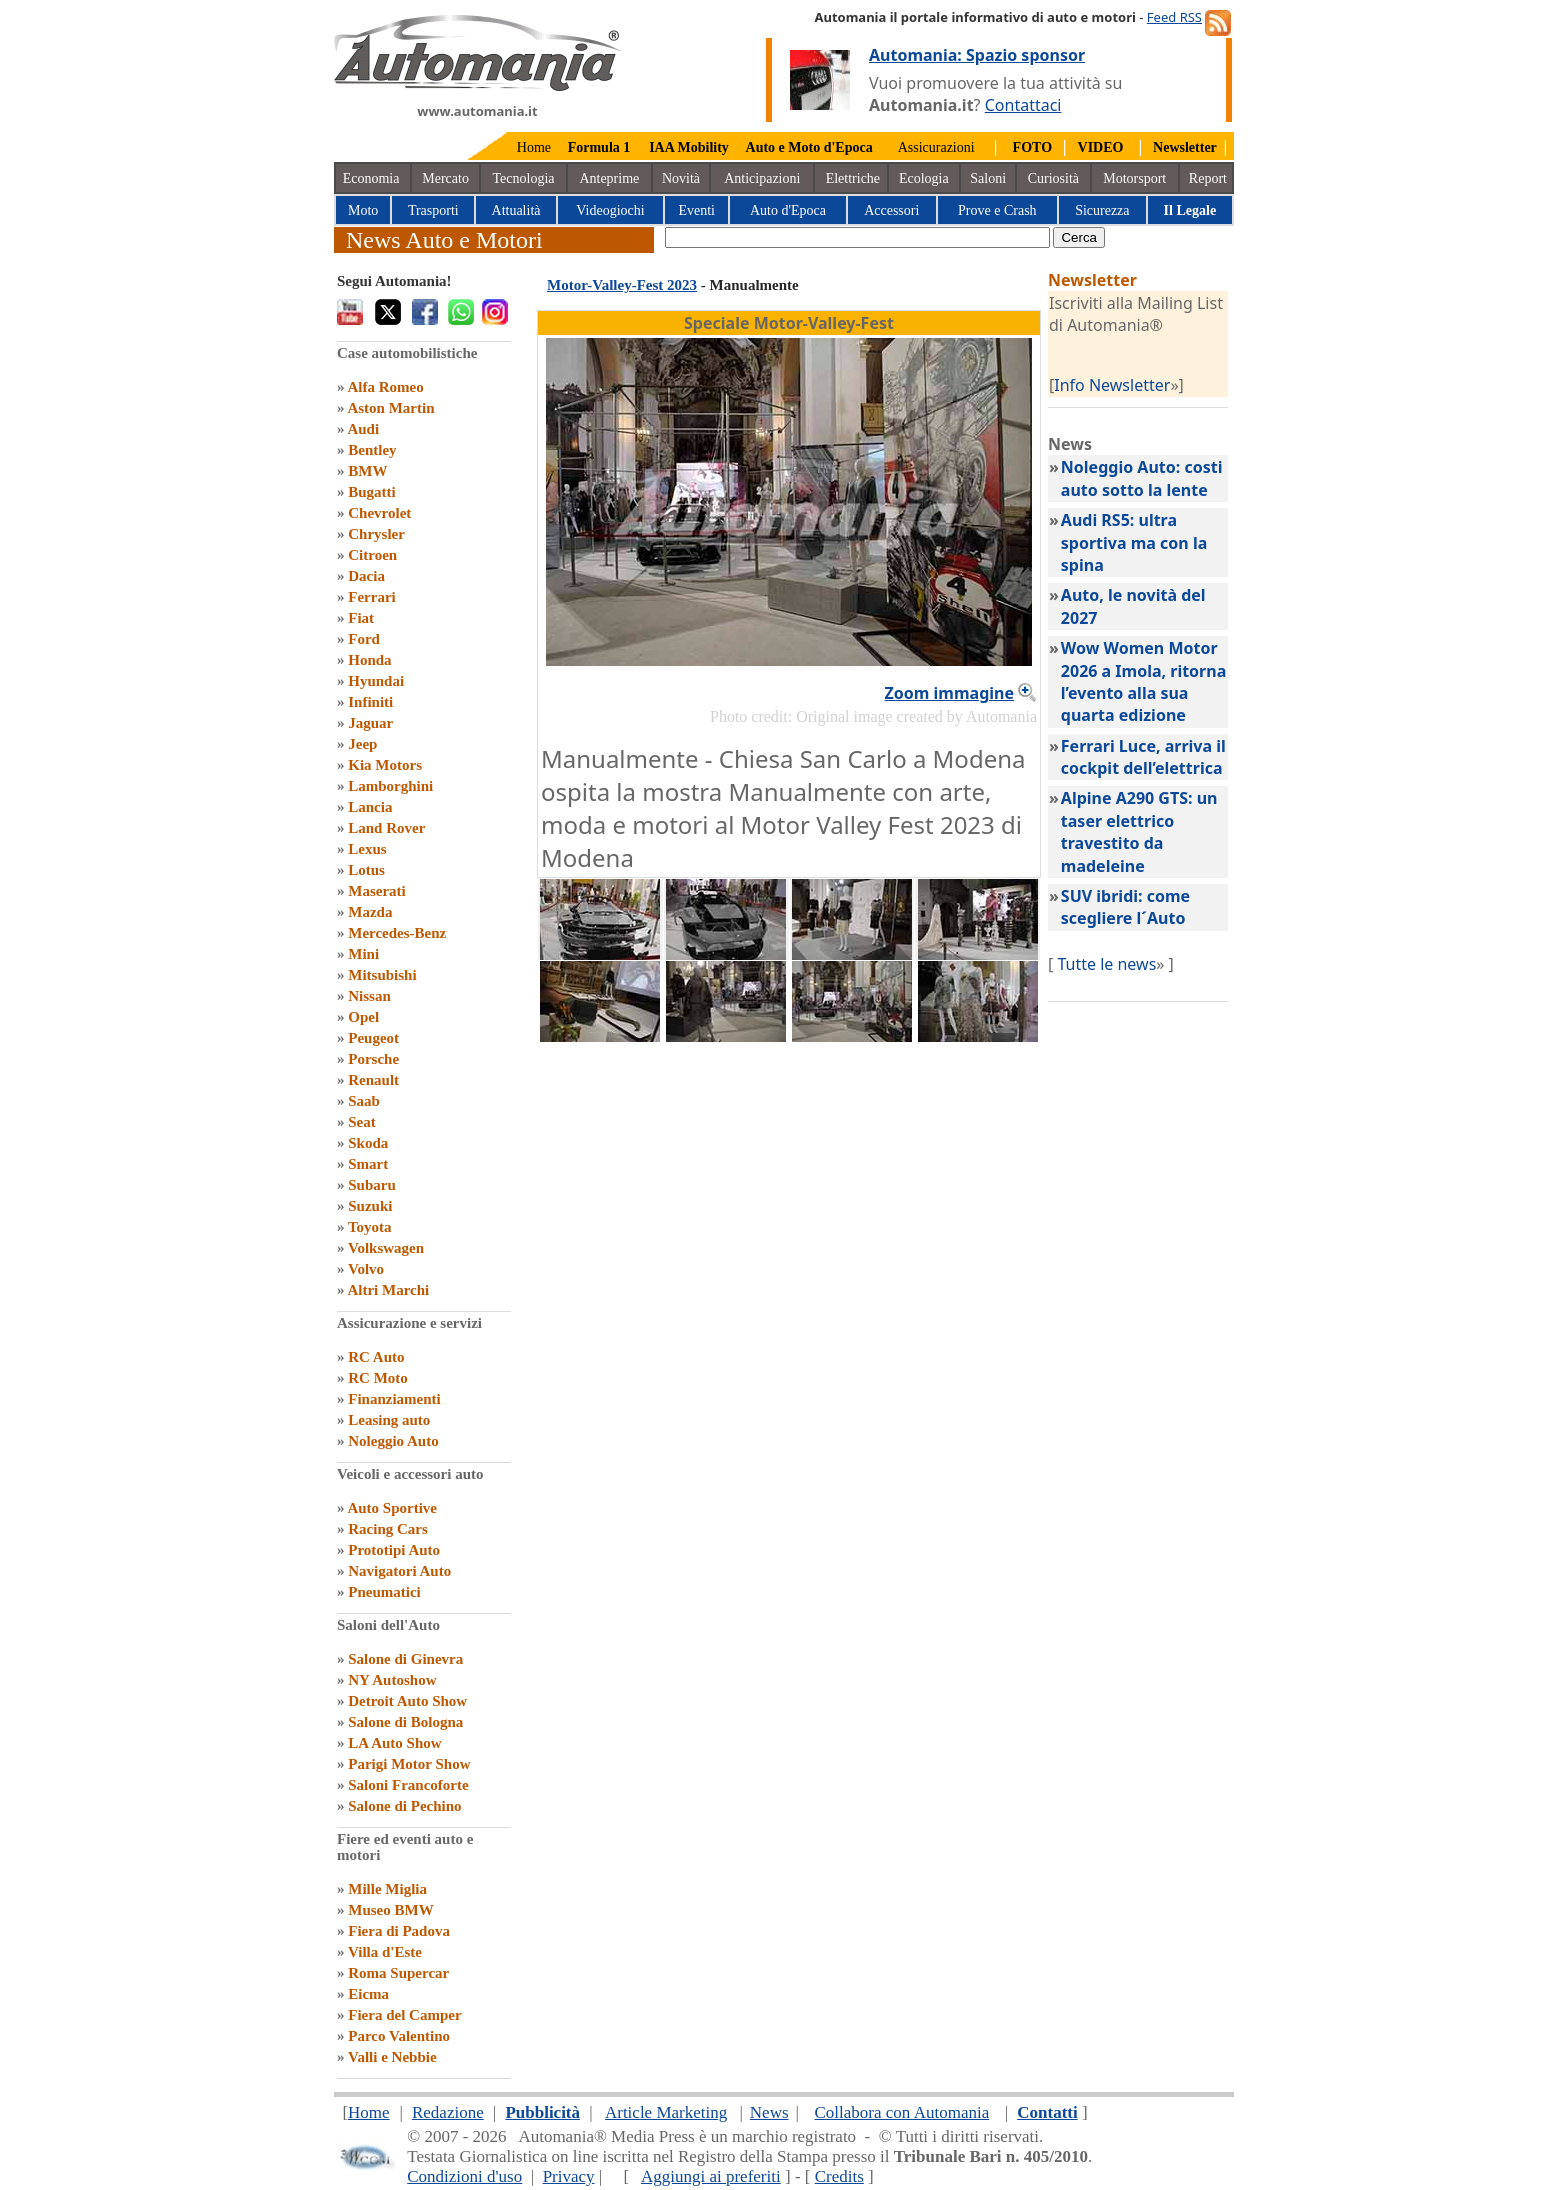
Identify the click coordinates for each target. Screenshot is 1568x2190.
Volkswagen (386, 1248)
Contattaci (1023, 105)
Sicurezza (1102, 210)
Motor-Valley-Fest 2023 (622, 285)
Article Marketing (666, 2112)
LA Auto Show (394, 1743)
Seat (362, 1122)
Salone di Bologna (405, 1722)
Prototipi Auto (394, 1550)
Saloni (988, 178)
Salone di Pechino (404, 1806)
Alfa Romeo (385, 387)
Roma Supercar (398, 1973)
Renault (373, 1080)
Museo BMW (390, 1910)
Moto (363, 210)
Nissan (369, 996)
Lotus (366, 870)
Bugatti (372, 492)
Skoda (368, 1143)
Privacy (569, 2176)
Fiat (361, 618)
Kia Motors (385, 765)
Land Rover (386, 828)
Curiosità (1053, 178)
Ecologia (924, 178)
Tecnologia (524, 178)
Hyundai (376, 681)
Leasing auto (389, 1420)
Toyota (370, 1227)
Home (534, 147)
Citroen (372, 555)
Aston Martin (390, 408)
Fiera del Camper (404, 2015)
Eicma (368, 1994)
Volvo (366, 1269)
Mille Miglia (387, 1889)
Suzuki (370, 1206)
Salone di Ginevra (405, 1659)
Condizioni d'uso (464, 2176)
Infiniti (370, 702)
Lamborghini (390, 786)
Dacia (366, 576)
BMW (367, 471)
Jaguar (370, 723)
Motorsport (1134, 178)
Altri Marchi (388, 1290)
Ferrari (371, 597)
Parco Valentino (399, 2036)
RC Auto (376, 1357)
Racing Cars (388, 1529)
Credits (839, 2176)
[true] (857, 237)
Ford (364, 639)
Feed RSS (1174, 17)
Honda (369, 660)
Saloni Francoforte (408, 1785)
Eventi (696, 210)
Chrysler (376, 534)
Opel (363, 1017)
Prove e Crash (997, 210)
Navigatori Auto (399, 1571)
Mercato (445, 178)
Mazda (370, 912)
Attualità (516, 210)
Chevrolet (379, 513)
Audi (363, 429)
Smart (368, 1164)
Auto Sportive (392, 1508)
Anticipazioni (762, 178)
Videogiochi (610, 210)
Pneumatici (384, 1592)
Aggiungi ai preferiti (711, 2176)
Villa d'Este (385, 1952)
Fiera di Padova (399, 1931)
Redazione (448, 2112)
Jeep (362, 744)
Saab (364, 1101)
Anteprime (609, 178)
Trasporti (433, 210)
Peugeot (373, 1038)
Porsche (373, 1059)
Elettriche (853, 178)
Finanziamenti (394, 1399)
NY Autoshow (392, 1680)
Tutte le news (1106, 964)
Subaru (372, 1185)
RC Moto (378, 1378)
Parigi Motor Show (409, 1764)
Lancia (370, 807)
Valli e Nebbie (392, 2057)
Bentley (372, 450)
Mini (363, 954)
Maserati (376, 891)
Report (1208, 178)
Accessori (891, 210)
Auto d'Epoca (788, 210)
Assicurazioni (936, 147)
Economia (371, 178)
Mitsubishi (382, 975)
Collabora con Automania (902, 2112)
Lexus (367, 849)
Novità (681, 178)
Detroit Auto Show (407, 1701)
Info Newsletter (1112, 385)
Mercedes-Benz (397, 933)
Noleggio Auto (393, 1441)
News (769, 2112)
